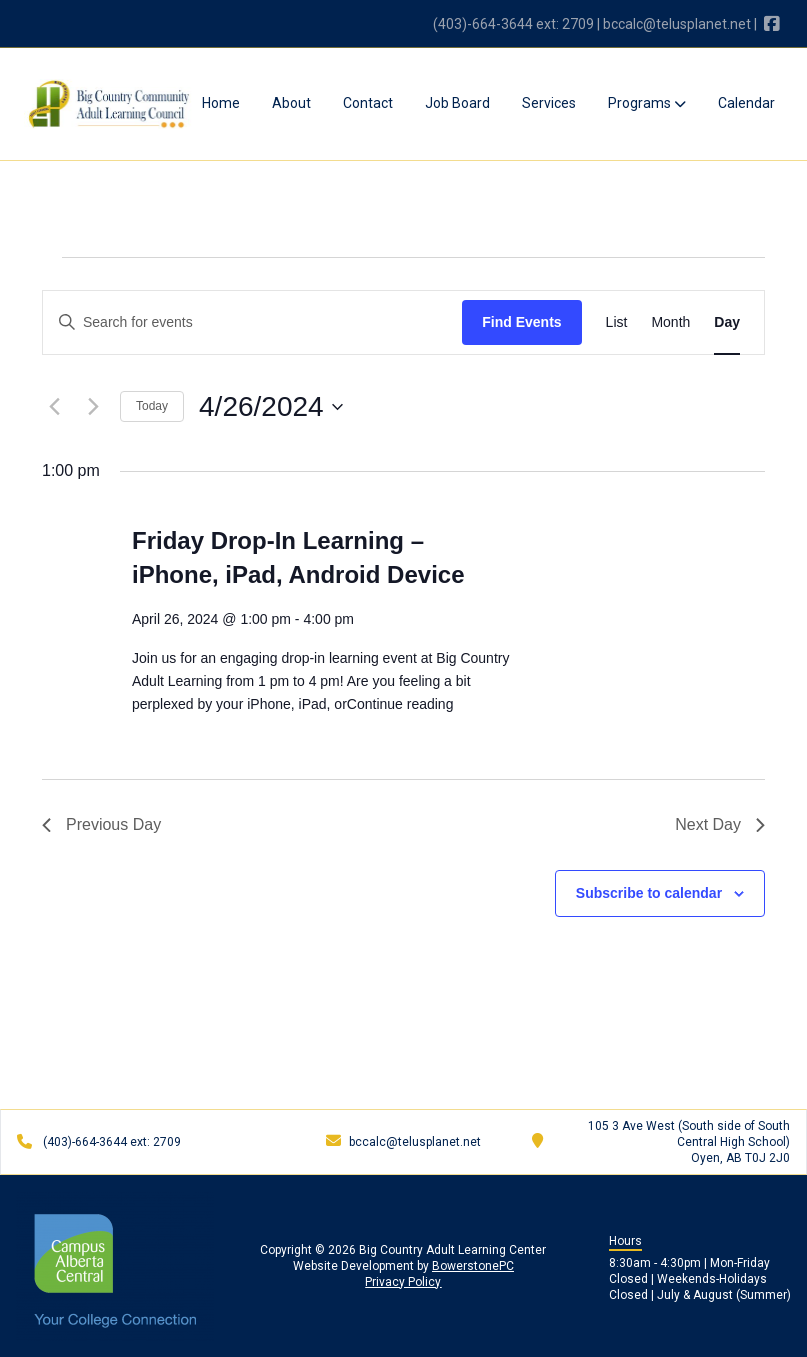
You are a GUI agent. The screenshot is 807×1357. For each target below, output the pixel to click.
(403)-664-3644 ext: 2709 (513, 24)
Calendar (746, 103)
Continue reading (400, 704)
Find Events (521, 322)
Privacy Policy (403, 1282)
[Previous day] (54, 407)
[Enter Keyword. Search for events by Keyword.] (252, 322)
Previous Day (101, 824)
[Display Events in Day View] (727, 322)
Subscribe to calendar (649, 893)
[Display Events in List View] (617, 322)
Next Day (720, 824)
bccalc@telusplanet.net (677, 24)
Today (152, 406)
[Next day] (93, 407)
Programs (647, 103)
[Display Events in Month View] (670, 322)
